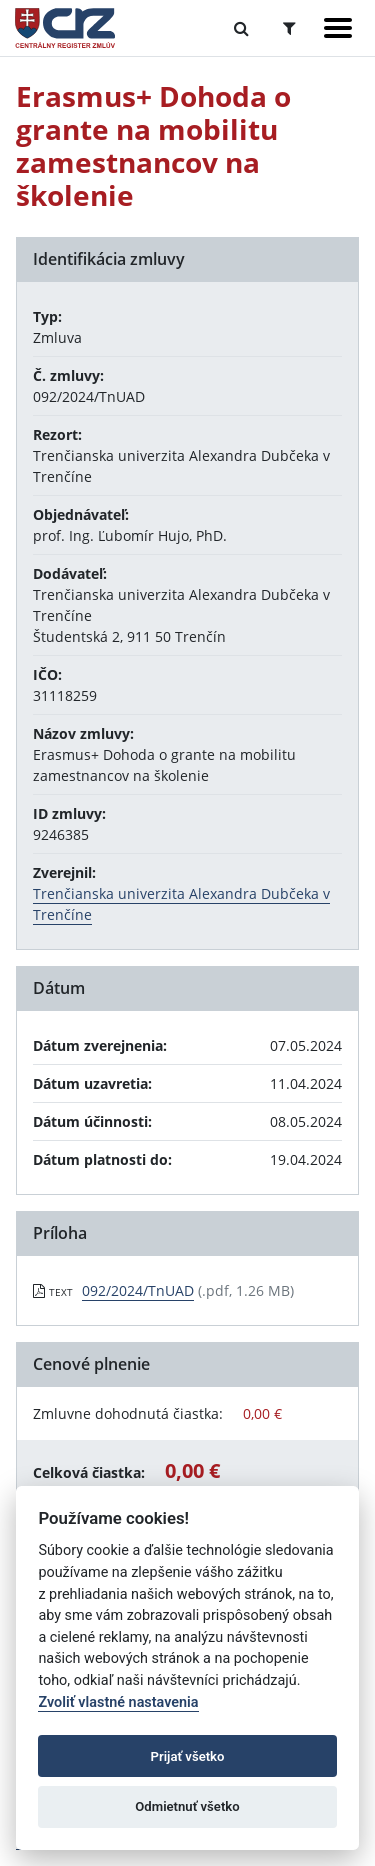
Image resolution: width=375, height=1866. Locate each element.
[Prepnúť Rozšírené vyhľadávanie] (289, 28)
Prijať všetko (188, 1756)
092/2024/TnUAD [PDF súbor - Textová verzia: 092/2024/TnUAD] (138, 1290)
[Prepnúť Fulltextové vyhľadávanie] (241, 28)
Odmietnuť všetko (187, 1806)
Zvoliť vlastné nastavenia (118, 1702)
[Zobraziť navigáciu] (338, 28)
